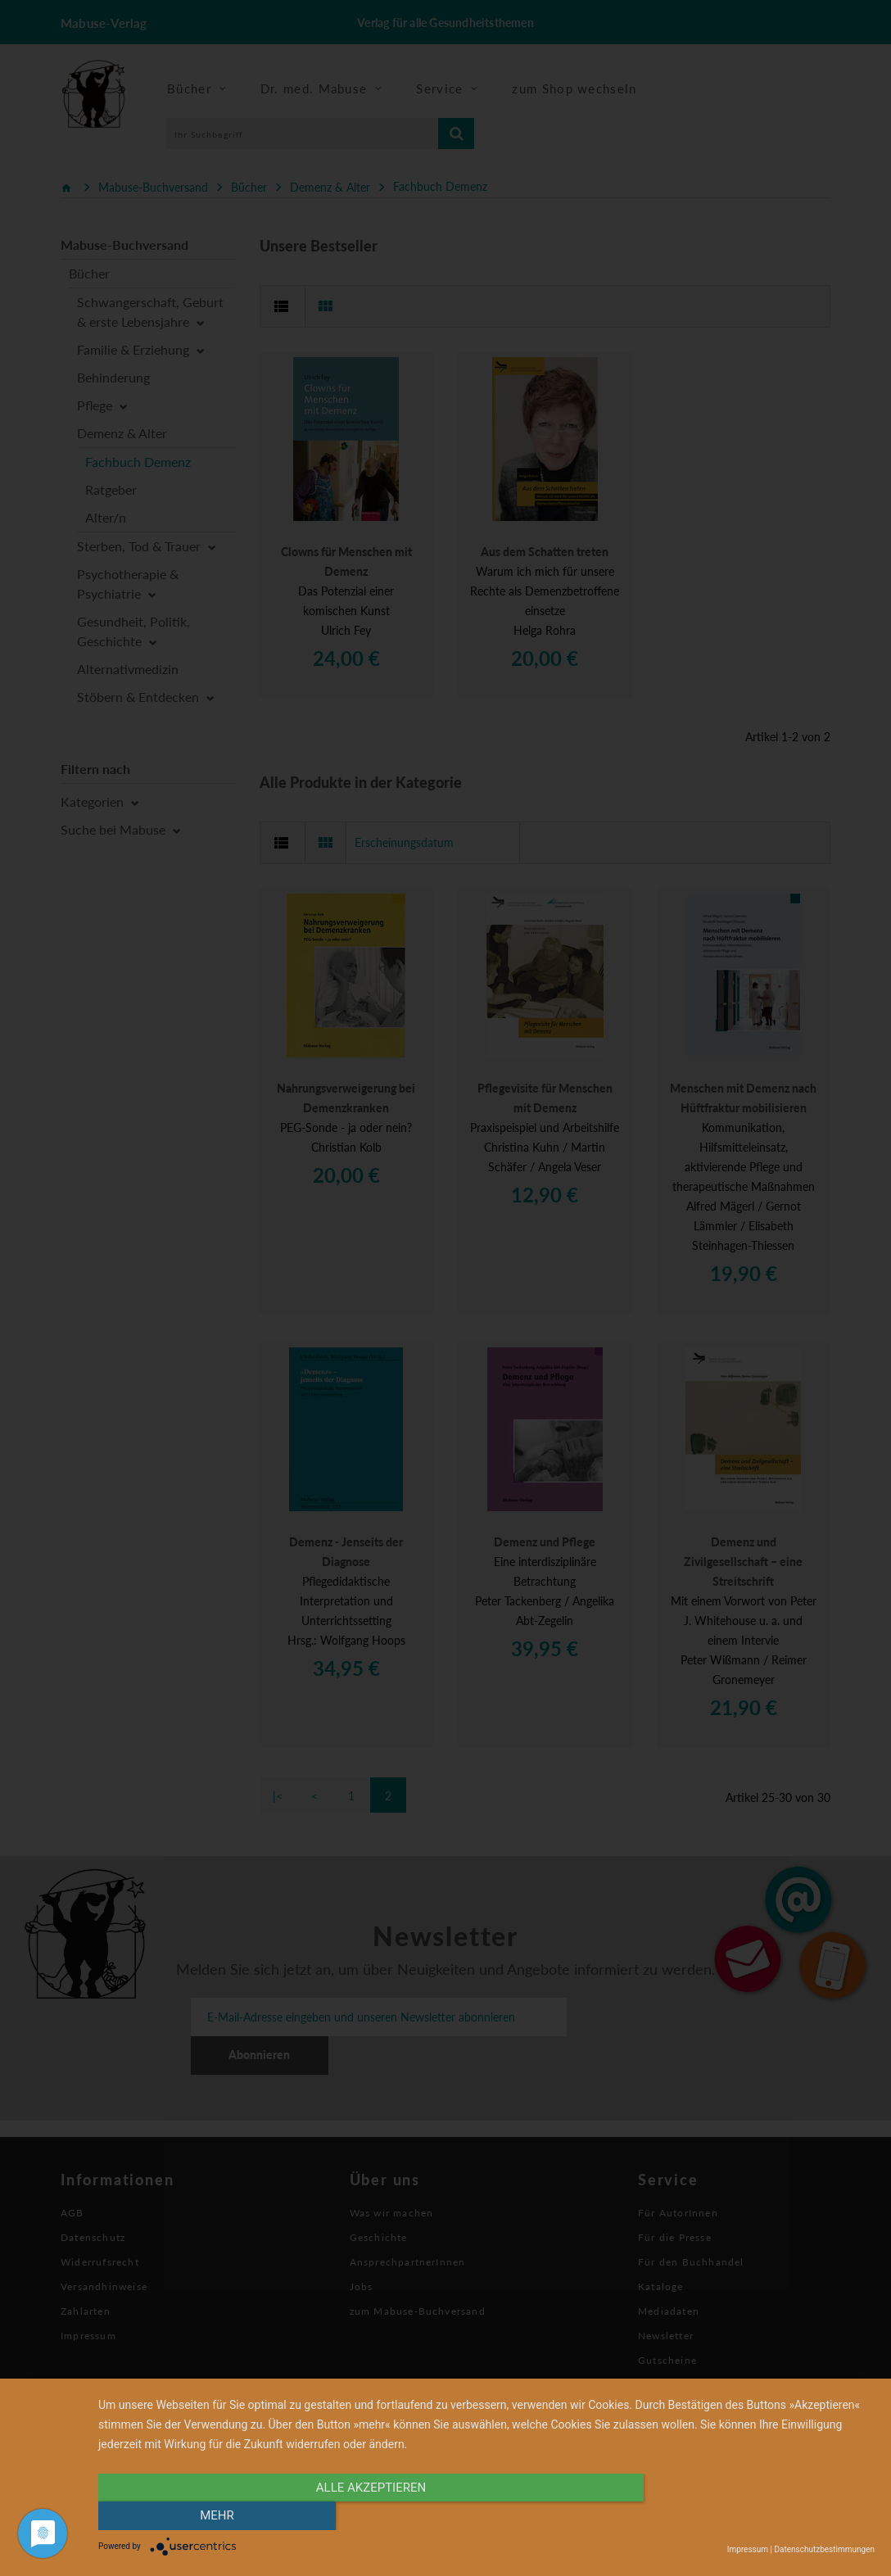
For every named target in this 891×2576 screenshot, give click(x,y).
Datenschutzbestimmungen (824, 2549)
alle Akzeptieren (370, 2516)
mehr (758, 2516)
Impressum (747, 2549)
